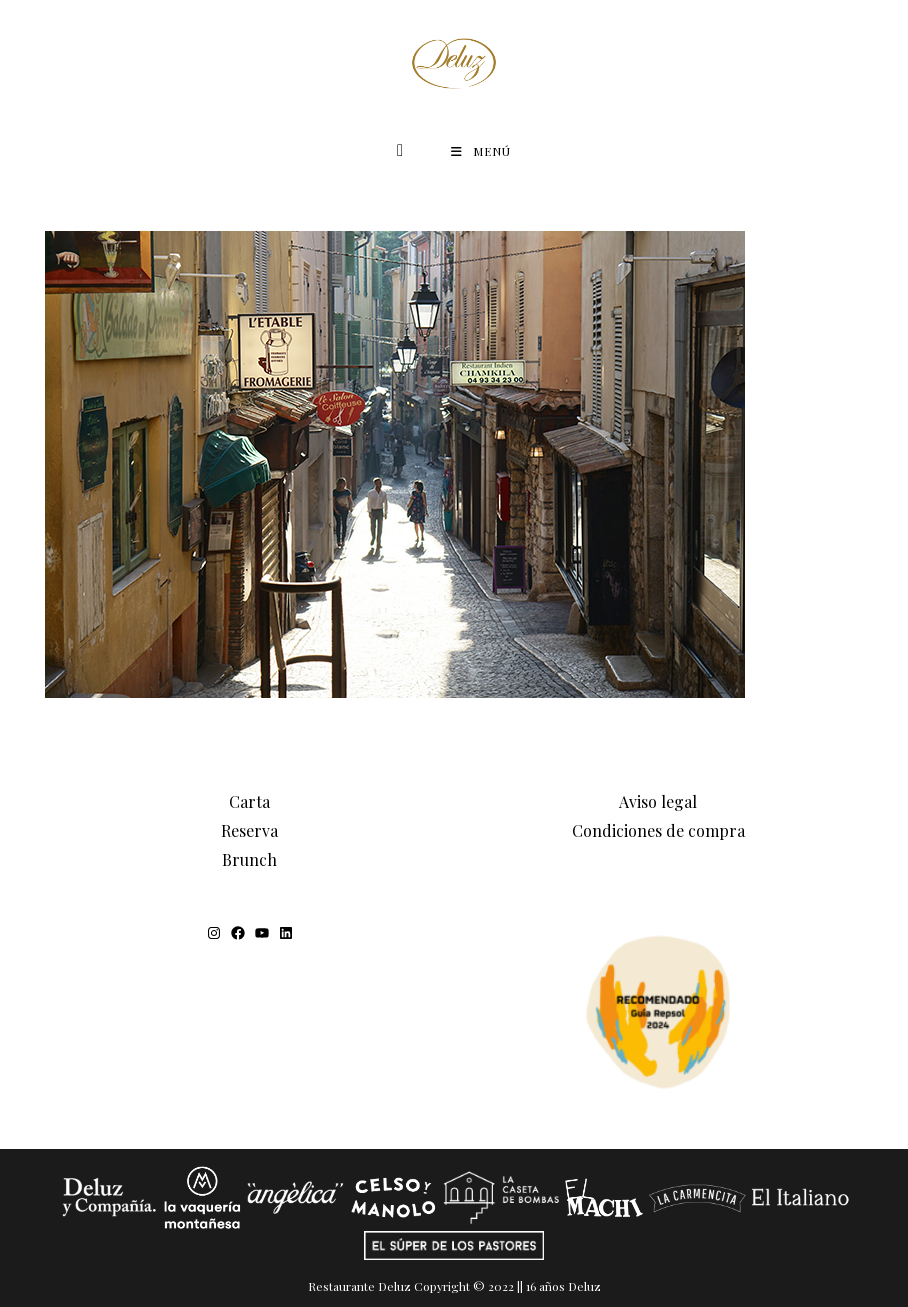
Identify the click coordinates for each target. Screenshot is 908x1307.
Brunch (249, 859)
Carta (249, 801)
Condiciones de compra (658, 830)
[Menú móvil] (481, 151)
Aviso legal (658, 801)
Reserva (249, 830)
